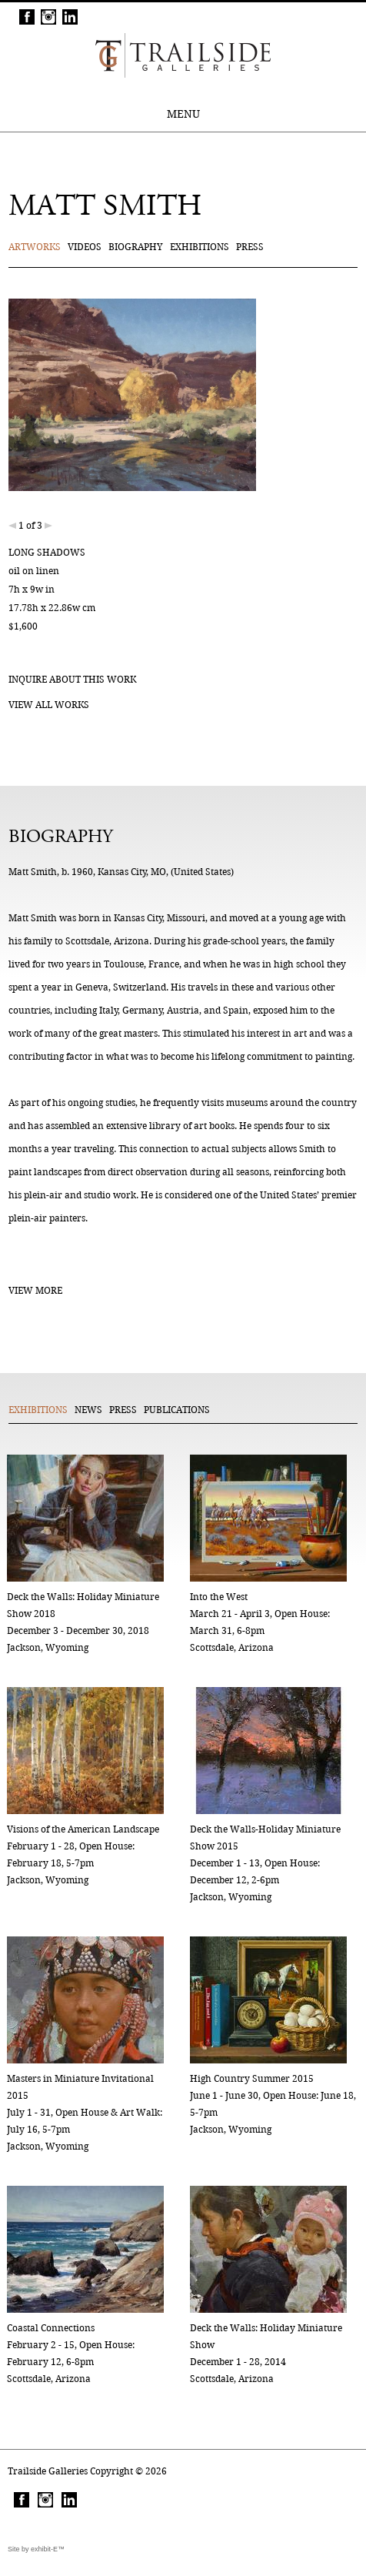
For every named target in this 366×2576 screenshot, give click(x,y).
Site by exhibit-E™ (36, 2549)
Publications (177, 1409)
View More (35, 1290)
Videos (84, 246)
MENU (183, 114)
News (88, 1409)
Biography (135, 246)
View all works (48, 704)
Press (250, 246)
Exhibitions (199, 246)
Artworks (34, 246)
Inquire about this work (72, 679)
